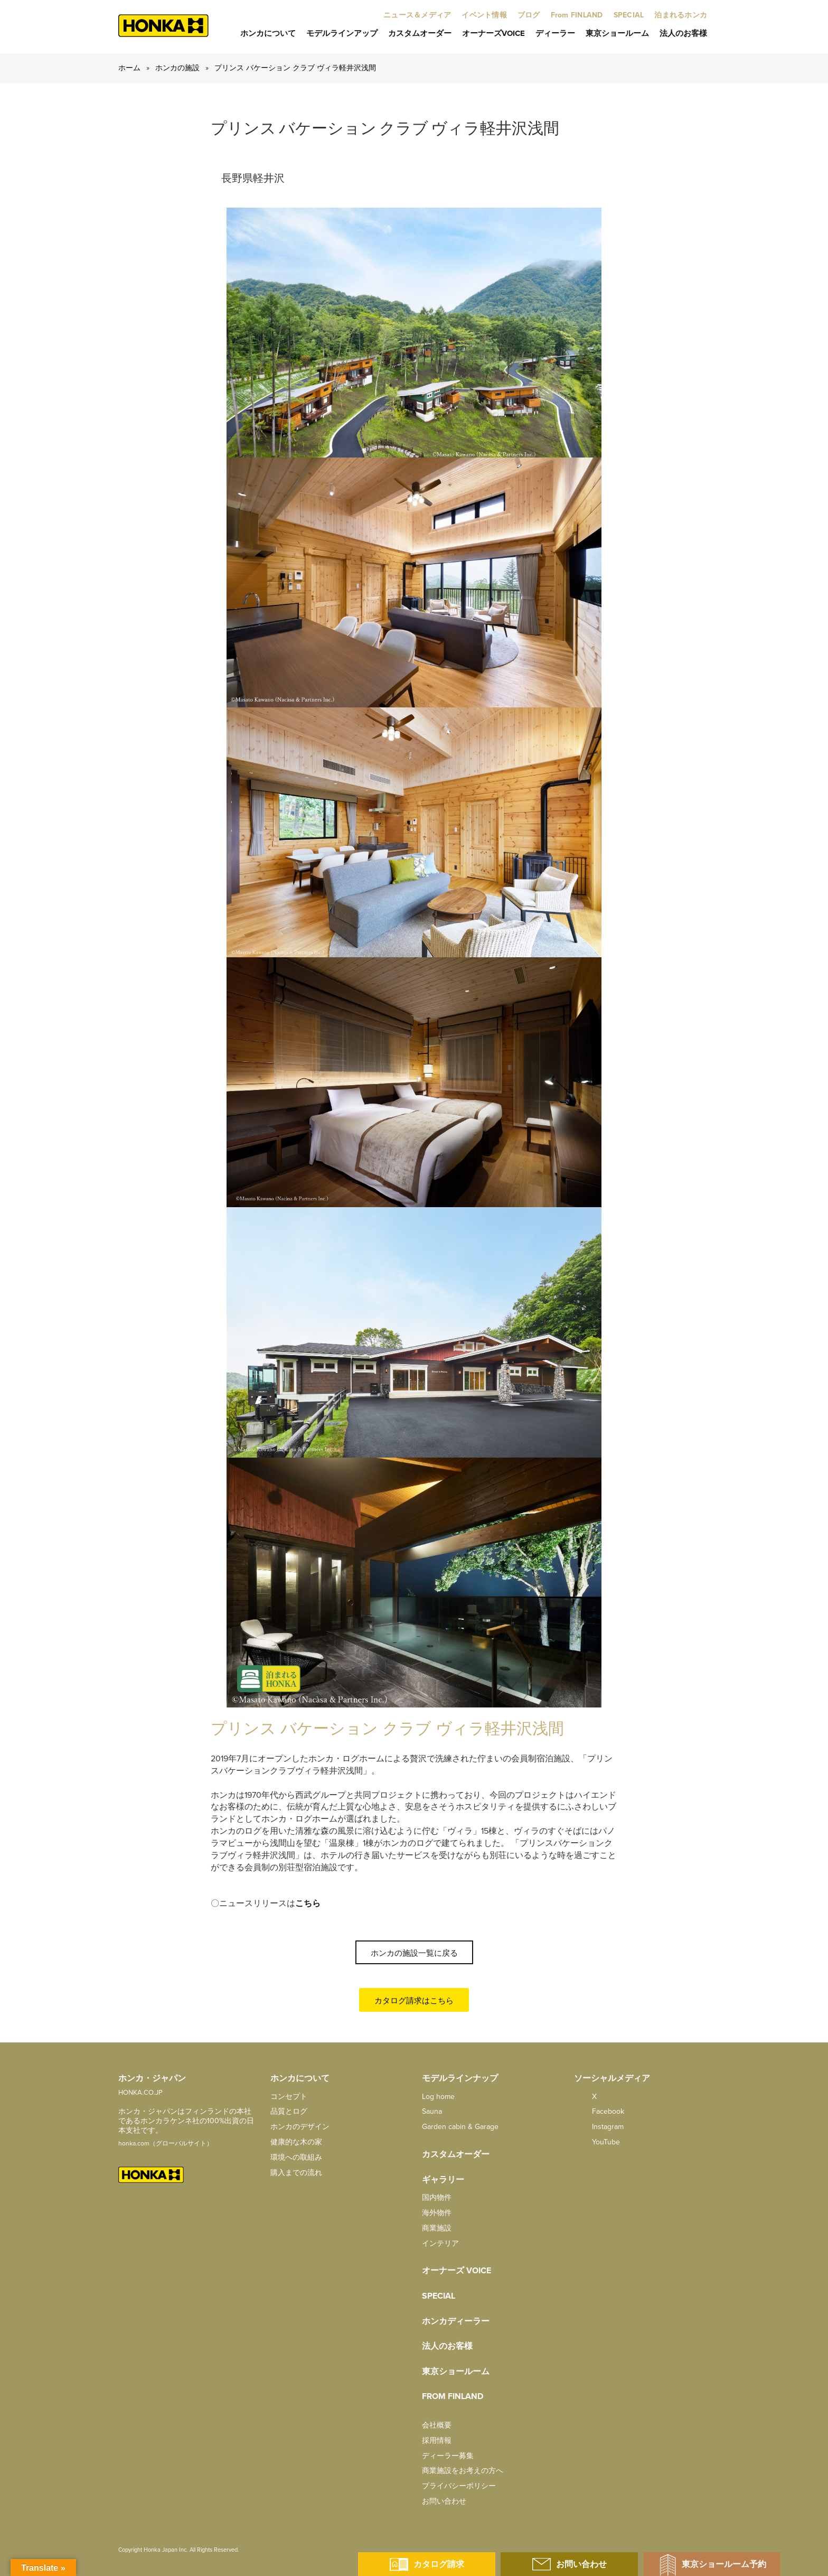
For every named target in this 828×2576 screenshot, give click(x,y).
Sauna (432, 2111)
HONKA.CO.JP (140, 2092)
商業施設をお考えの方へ (462, 2470)
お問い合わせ (444, 2501)
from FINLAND (452, 2396)
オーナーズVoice (493, 33)
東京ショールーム (617, 33)
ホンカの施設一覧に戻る (414, 1953)
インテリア (440, 2243)
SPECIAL (438, 2296)
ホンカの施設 (177, 67)
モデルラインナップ (460, 2078)
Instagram (599, 2126)
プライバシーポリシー (459, 2485)
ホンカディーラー (456, 2321)
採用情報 (436, 2440)
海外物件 (436, 2212)
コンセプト (288, 2096)
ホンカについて (268, 33)
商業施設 (436, 2228)
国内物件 (436, 2197)
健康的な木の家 (296, 2142)
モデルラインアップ (342, 33)
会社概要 (436, 2425)
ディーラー (555, 33)
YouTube (597, 2142)
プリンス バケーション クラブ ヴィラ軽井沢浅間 (295, 67)
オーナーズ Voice (456, 2270)
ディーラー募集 (448, 2455)
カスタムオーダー (419, 33)
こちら (308, 1903)
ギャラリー (443, 2179)
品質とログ (288, 2111)
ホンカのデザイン (300, 2126)
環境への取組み (296, 2157)
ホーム (129, 67)
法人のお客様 (683, 33)
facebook (599, 2111)
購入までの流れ (296, 2172)
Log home (438, 2096)
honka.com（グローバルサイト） (165, 2143)
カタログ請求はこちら (414, 2000)
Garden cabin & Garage (460, 2126)
